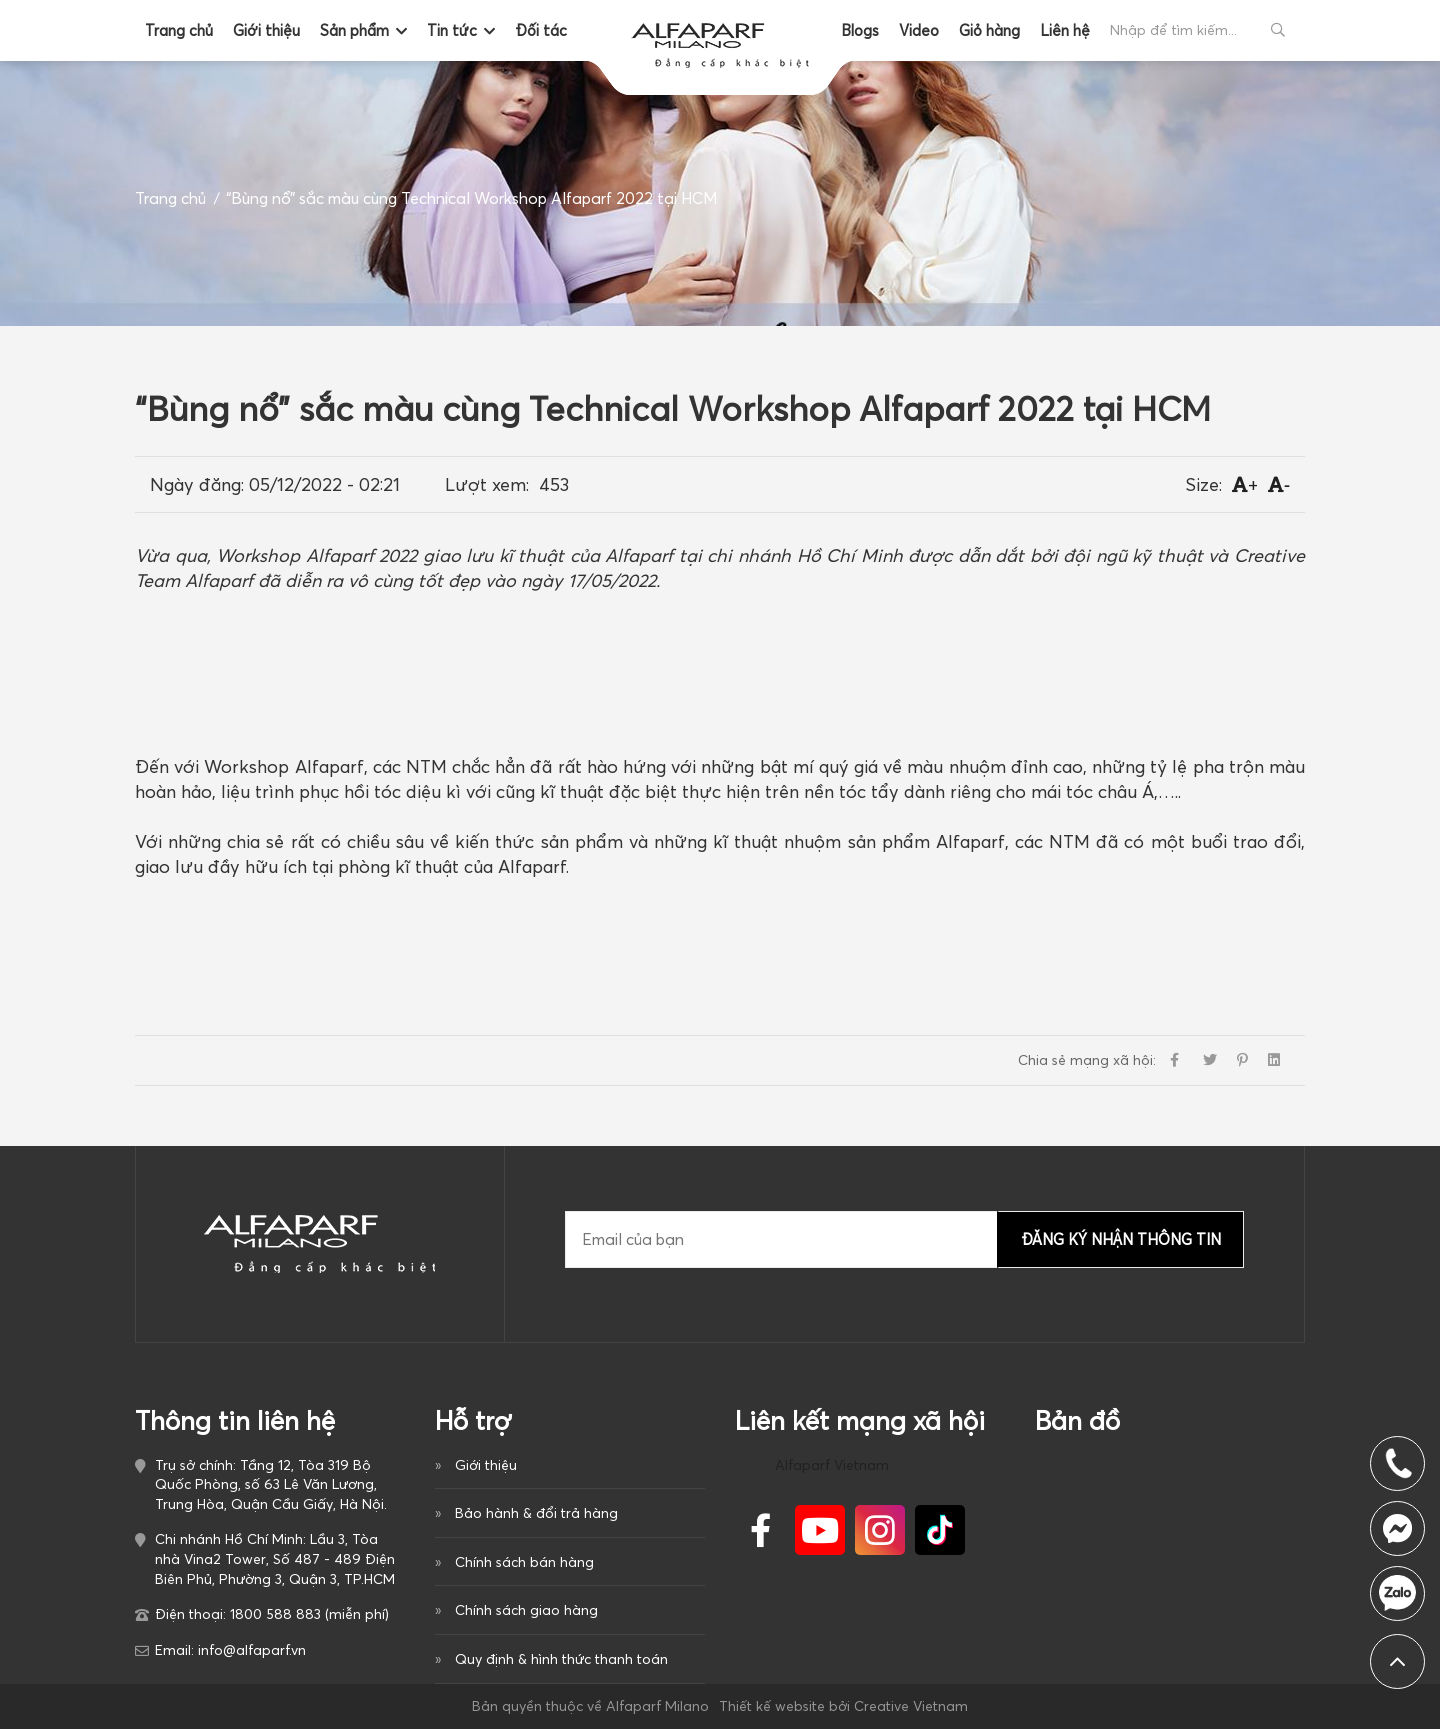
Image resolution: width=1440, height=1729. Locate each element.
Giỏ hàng (989, 30)
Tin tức (452, 30)
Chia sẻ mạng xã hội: (1087, 1060)
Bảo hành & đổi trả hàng (536, 1513)
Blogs (860, 30)
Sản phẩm (354, 30)
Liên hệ (1065, 30)
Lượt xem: (487, 484)
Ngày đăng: (197, 484)
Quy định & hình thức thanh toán (561, 1659)
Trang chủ (179, 30)
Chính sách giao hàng (526, 1610)
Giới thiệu (266, 30)
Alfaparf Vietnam (832, 1465)
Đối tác (541, 30)
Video (919, 30)
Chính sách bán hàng (524, 1562)
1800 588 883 (1397, 1593)
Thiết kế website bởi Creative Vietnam (843, 1706)
